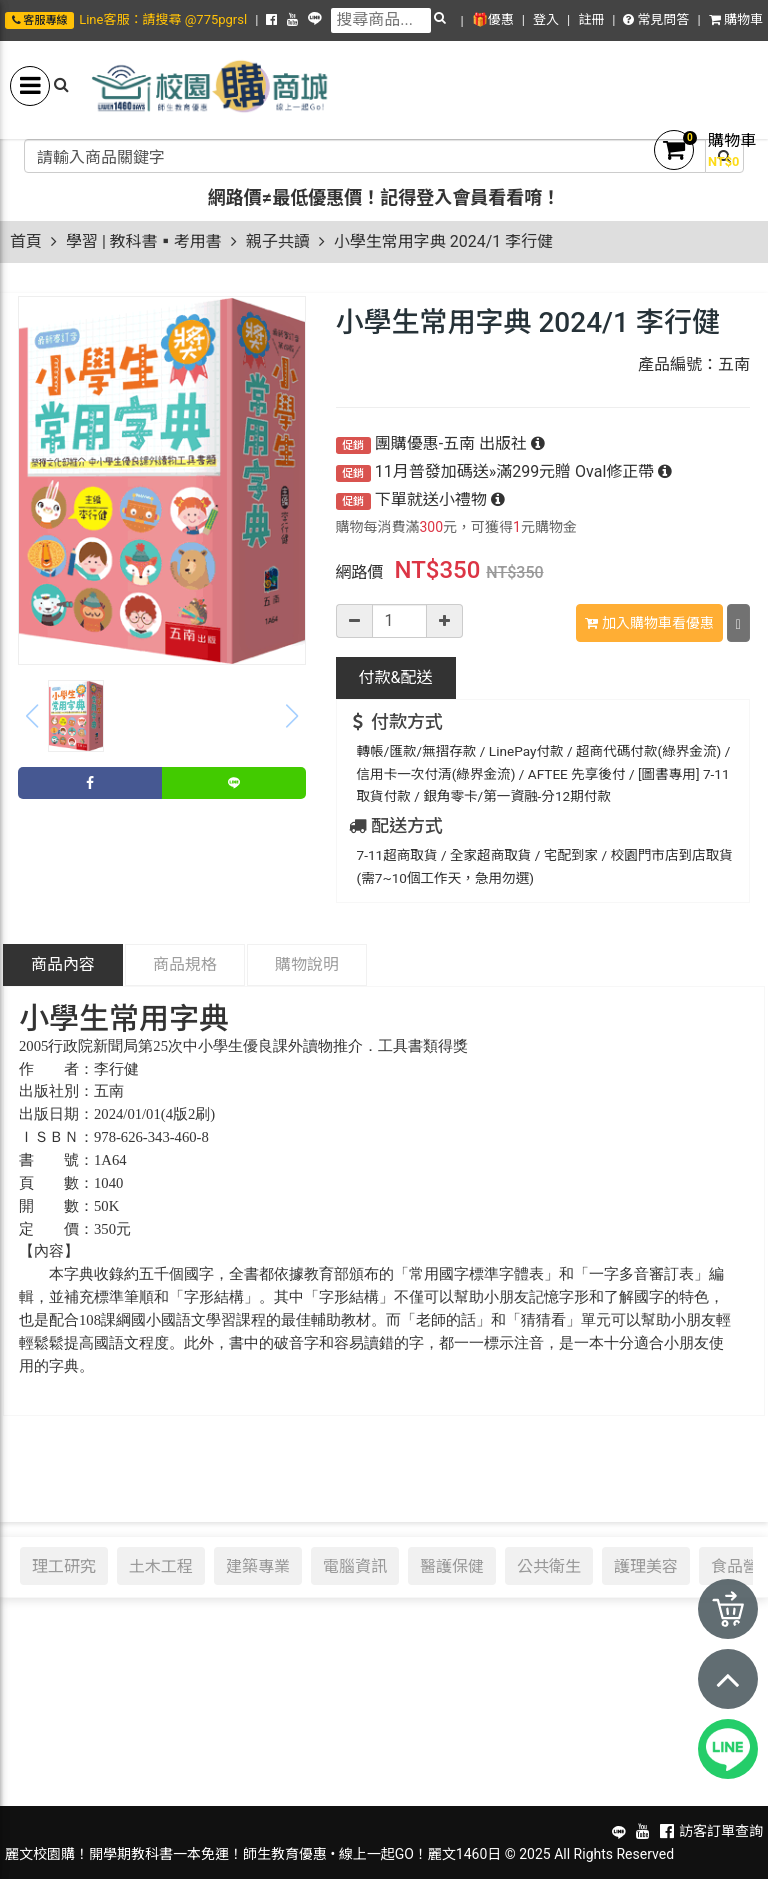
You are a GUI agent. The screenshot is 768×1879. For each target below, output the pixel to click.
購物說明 (307, 964)
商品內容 (63, 964)
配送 (396, 677)
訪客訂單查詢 (721, 1831)
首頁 (26, 241)
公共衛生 (549, 1566)
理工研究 (64, 1566)
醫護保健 (452, 1566)
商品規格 (185, 964)
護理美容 (646, 1566)
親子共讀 (278, 241)
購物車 (736, 19)
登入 (546, 19)
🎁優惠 (493, 19)
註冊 (591, 19)
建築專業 (258, 1566)
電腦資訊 (355, 1566)
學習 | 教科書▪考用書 (144, 241)
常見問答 (656, 19)
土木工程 (161, 1566)
